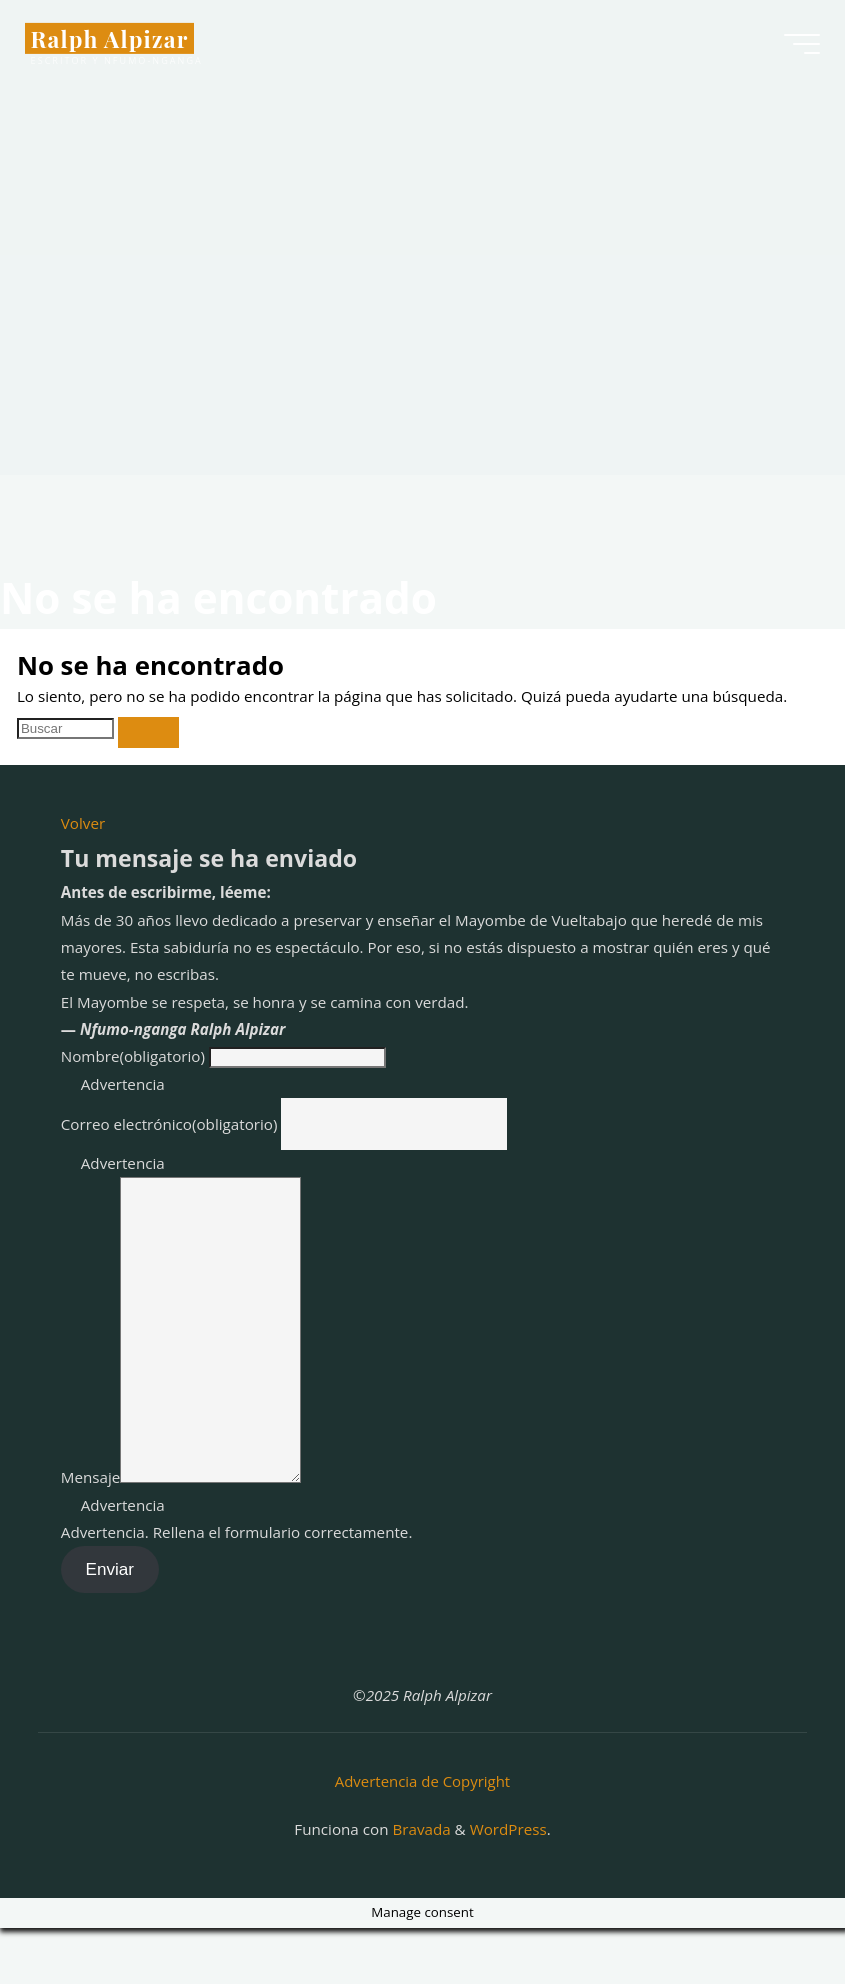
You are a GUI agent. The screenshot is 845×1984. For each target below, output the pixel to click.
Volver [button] (83, 823)
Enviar (110, 1629)
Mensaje (91, 1537)
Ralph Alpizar (115, 41)
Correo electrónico (169, 1124)
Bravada (419, 1885)
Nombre (133, 1056)
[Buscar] (148, 732)
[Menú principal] (797, 48)
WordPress (508, 1885)
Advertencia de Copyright (422, 1839)
